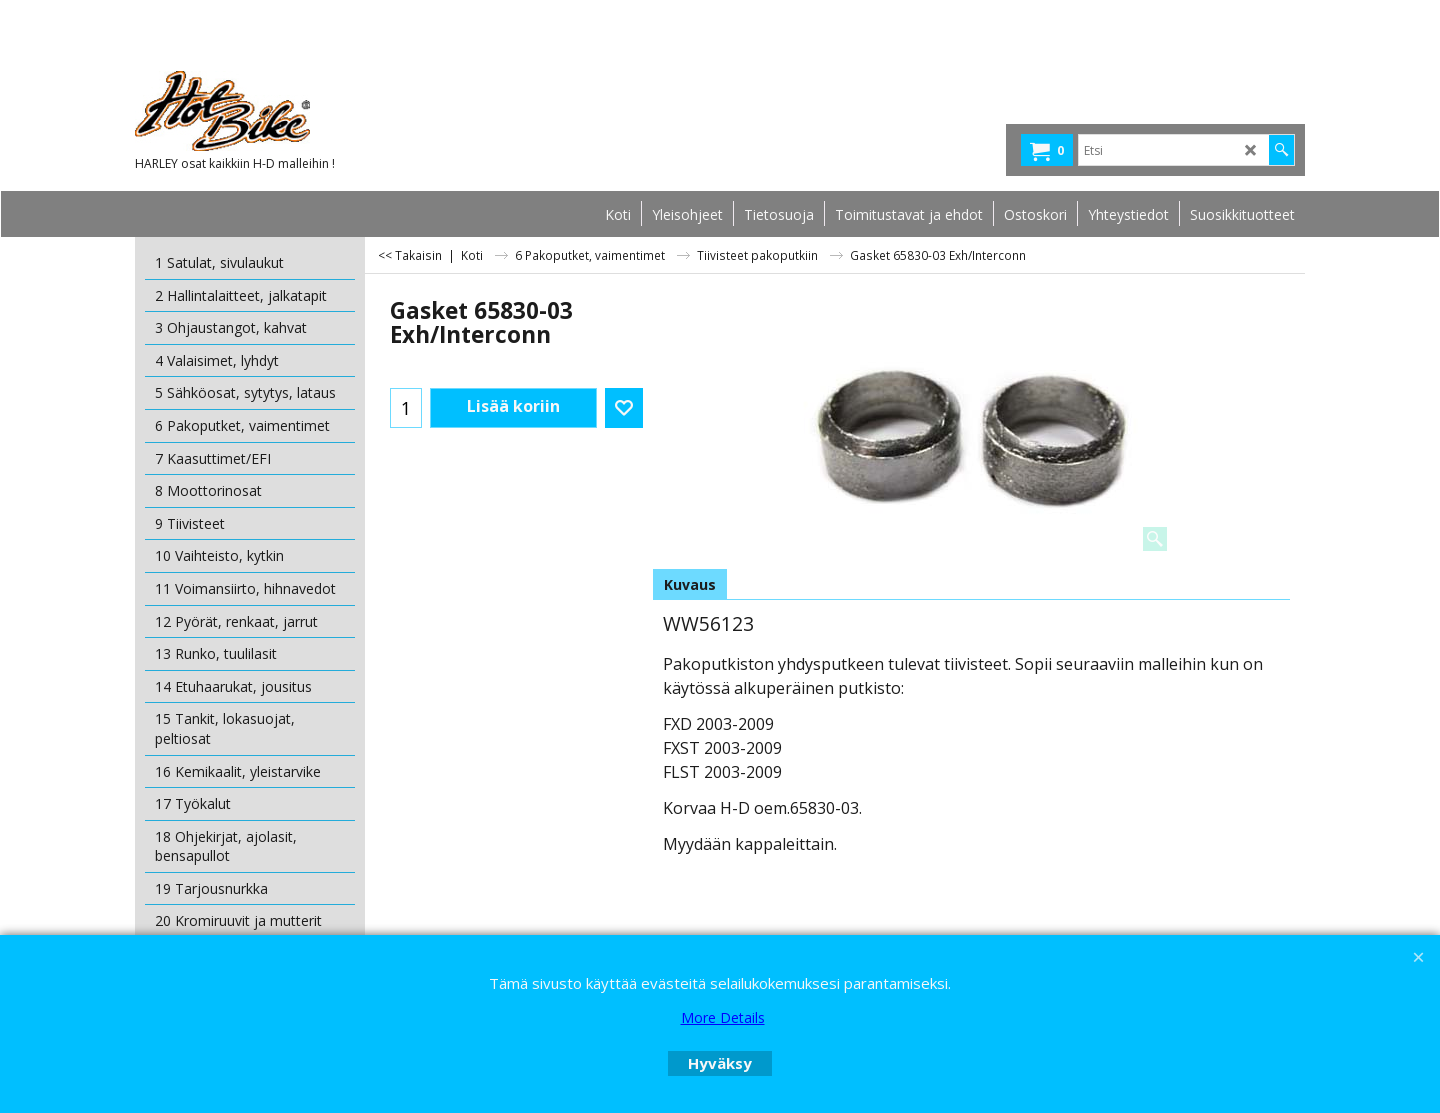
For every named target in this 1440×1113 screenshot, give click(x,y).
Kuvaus (690, 584)
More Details (723, 1017)
